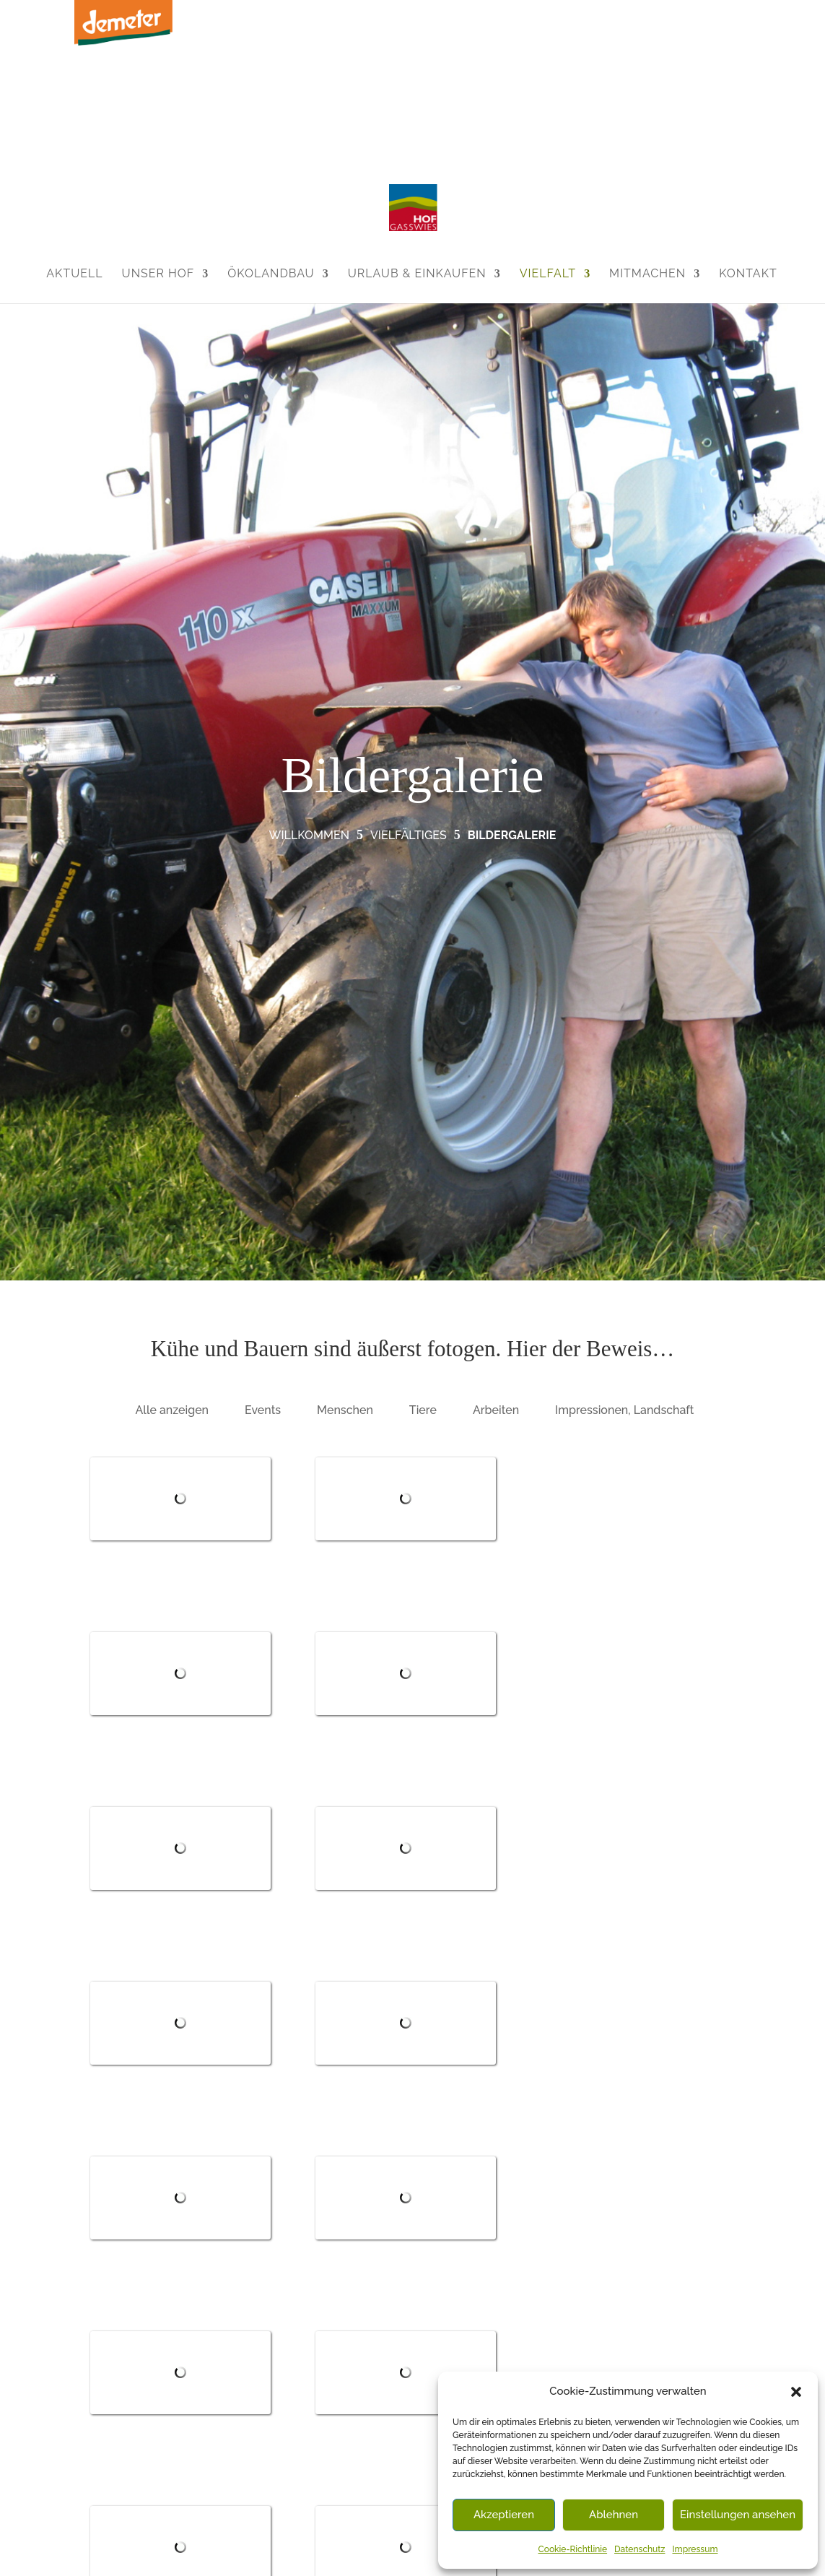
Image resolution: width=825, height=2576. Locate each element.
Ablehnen (613, 2514)
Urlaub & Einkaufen (417, 273)
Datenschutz (639, 2549)
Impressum (694, 2549)
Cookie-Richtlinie (573, 2549)
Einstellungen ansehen (737, 2514)
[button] (796, 2392)
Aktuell (74, 273)
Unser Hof (158, 273)
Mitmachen (647, 273)
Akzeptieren (503, 2514)
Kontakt (748, 273)
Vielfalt (548, 273)
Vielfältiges (408, 835)
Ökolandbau (270, 273)
